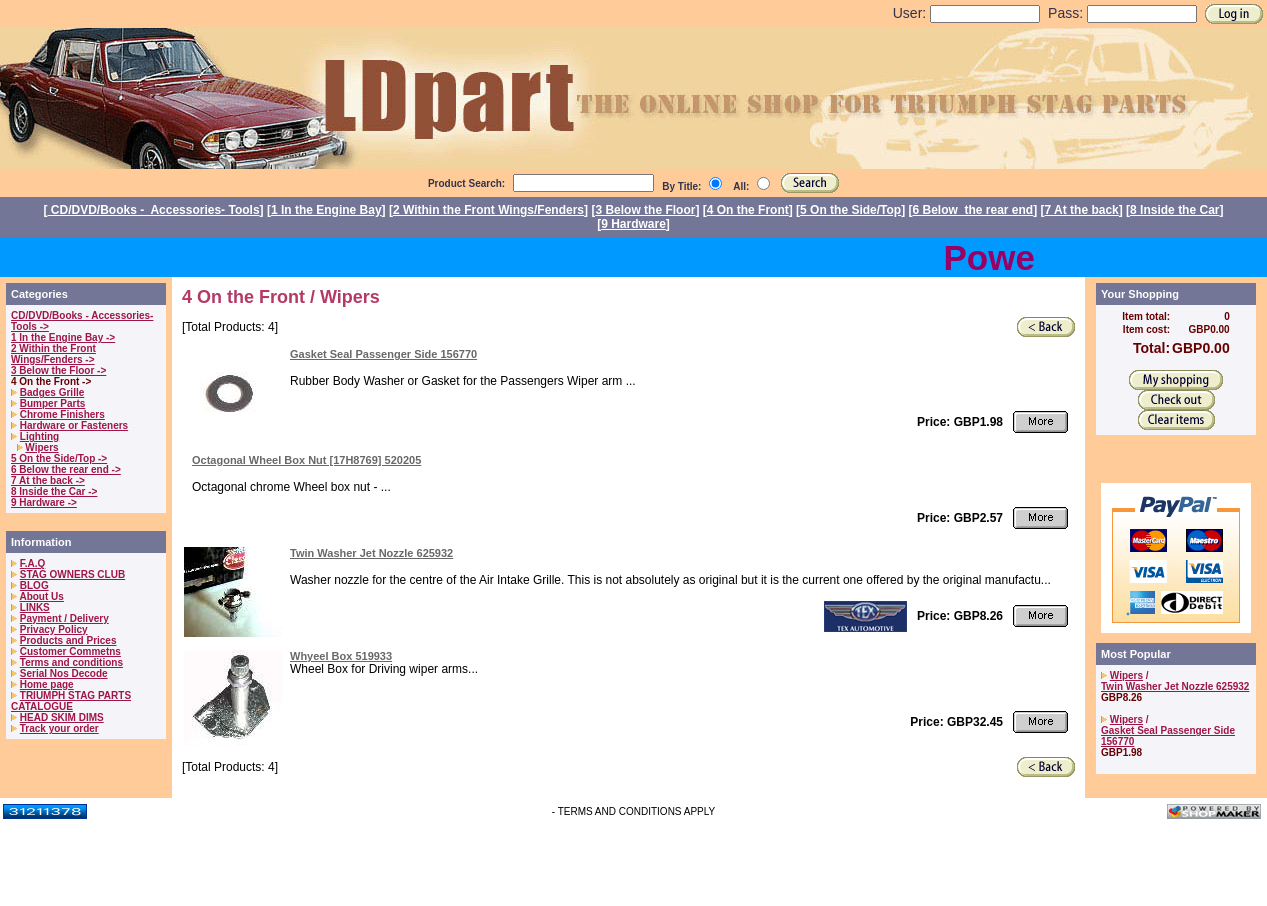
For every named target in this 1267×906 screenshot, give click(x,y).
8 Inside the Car (1174, 210)
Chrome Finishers (62, 414)
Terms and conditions (71, 662)
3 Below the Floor (645, 210)
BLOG (34, 585)
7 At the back (1082, 210)
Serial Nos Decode (64, 673)
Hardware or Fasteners (74, 425)
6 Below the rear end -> (66, 469)
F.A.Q (33, 563)
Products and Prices (68, 640)
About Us (41, 596)
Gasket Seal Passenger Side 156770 (383, 354)
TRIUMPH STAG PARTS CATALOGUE (71, 701)
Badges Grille (52, 392)
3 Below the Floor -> (58, 370)
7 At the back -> (48, 480)
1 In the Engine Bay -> (63, 337)
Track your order (59, 728)
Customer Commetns (70, 651)
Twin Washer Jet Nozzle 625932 (371, 553)
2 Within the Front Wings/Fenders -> (53, 354)
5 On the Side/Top (850, 210)
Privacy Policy (54, 629)
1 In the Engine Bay (326, 210)
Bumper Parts (53, 403)
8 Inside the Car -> (54, 491)
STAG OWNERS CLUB (72, 574)
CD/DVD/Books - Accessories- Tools (154, 210)
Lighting (39, 436)
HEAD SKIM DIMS (62, 717)
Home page (47, 684)
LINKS (35, 607)
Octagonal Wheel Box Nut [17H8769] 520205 (306, 460)
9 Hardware (633, 224)
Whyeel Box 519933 (341, 656)
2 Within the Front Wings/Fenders (488, 210)
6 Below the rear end (973, 210)
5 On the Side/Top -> (59, 458)
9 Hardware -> (44, 502)
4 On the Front (748, 210)
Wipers (41, 447)
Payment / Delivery (64, 618)
